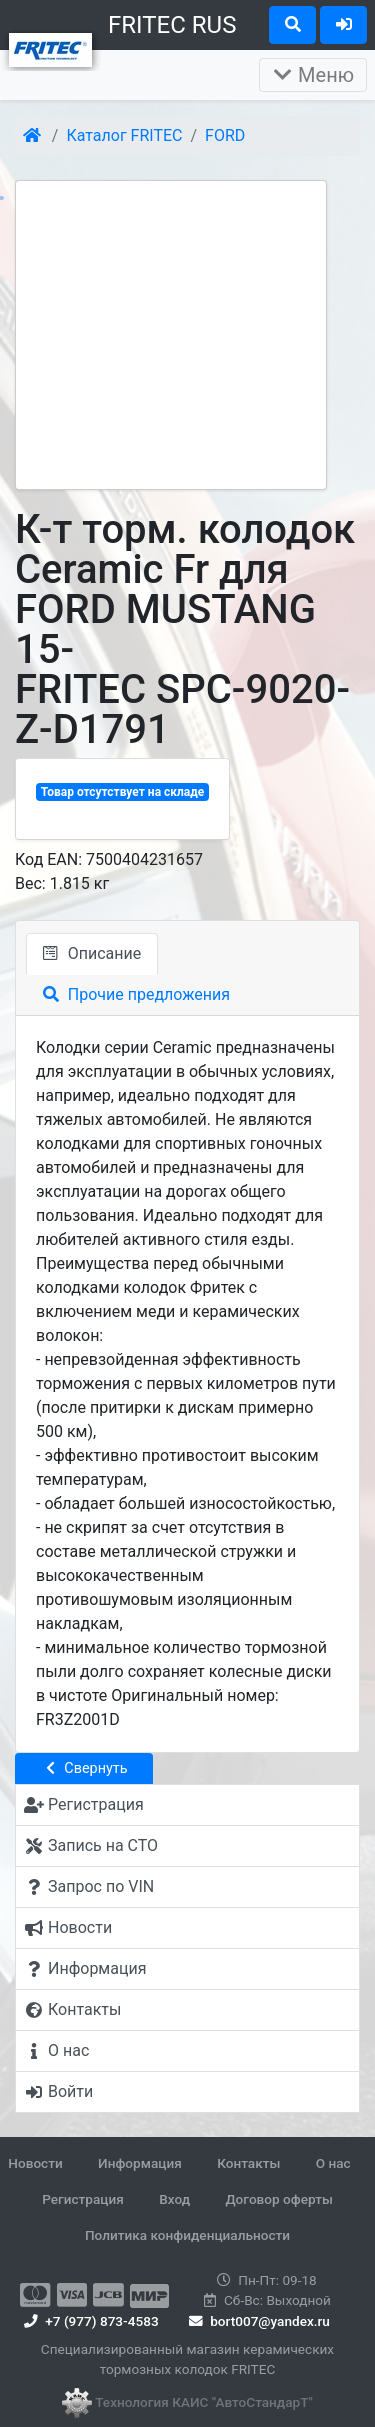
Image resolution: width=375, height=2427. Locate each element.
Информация (140, 2163)
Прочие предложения (136, 994)
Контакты (248, 2163)
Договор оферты (278, 2199)
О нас (333, 2163)
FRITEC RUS (172, 25)
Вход (174, 2199)
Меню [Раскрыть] (313, 75)
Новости (35, 2163)
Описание (92, 953)
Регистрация (83, 2199)
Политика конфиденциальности (187, 2235)
